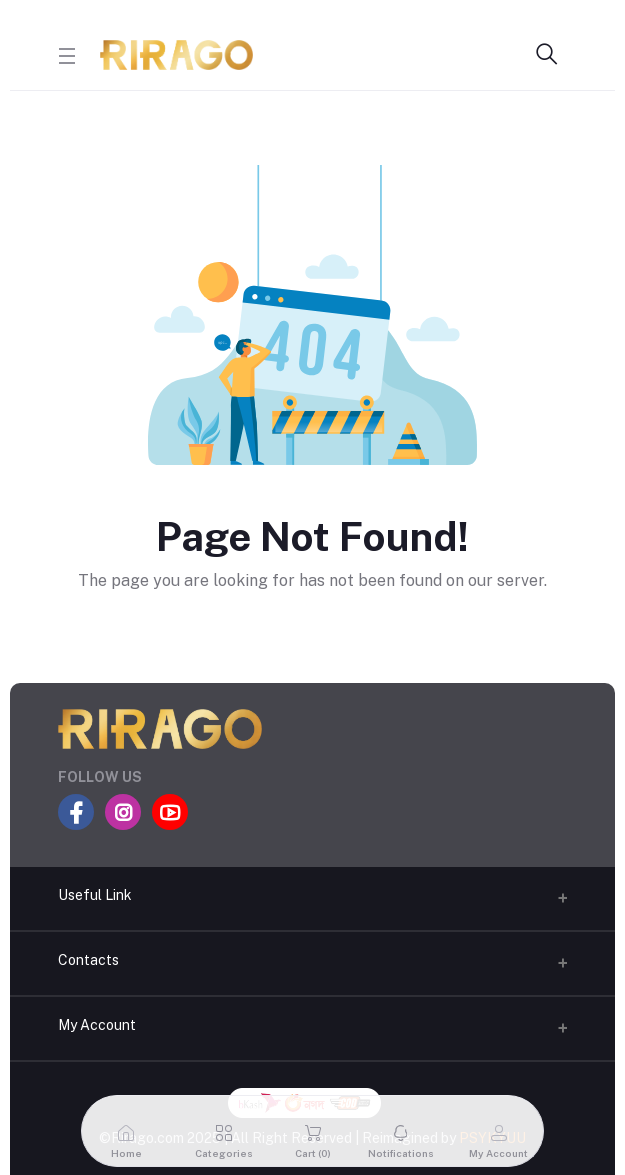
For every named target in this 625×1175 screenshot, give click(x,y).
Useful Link (95, 895)
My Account (97, 1025)
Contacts (88, 960)
